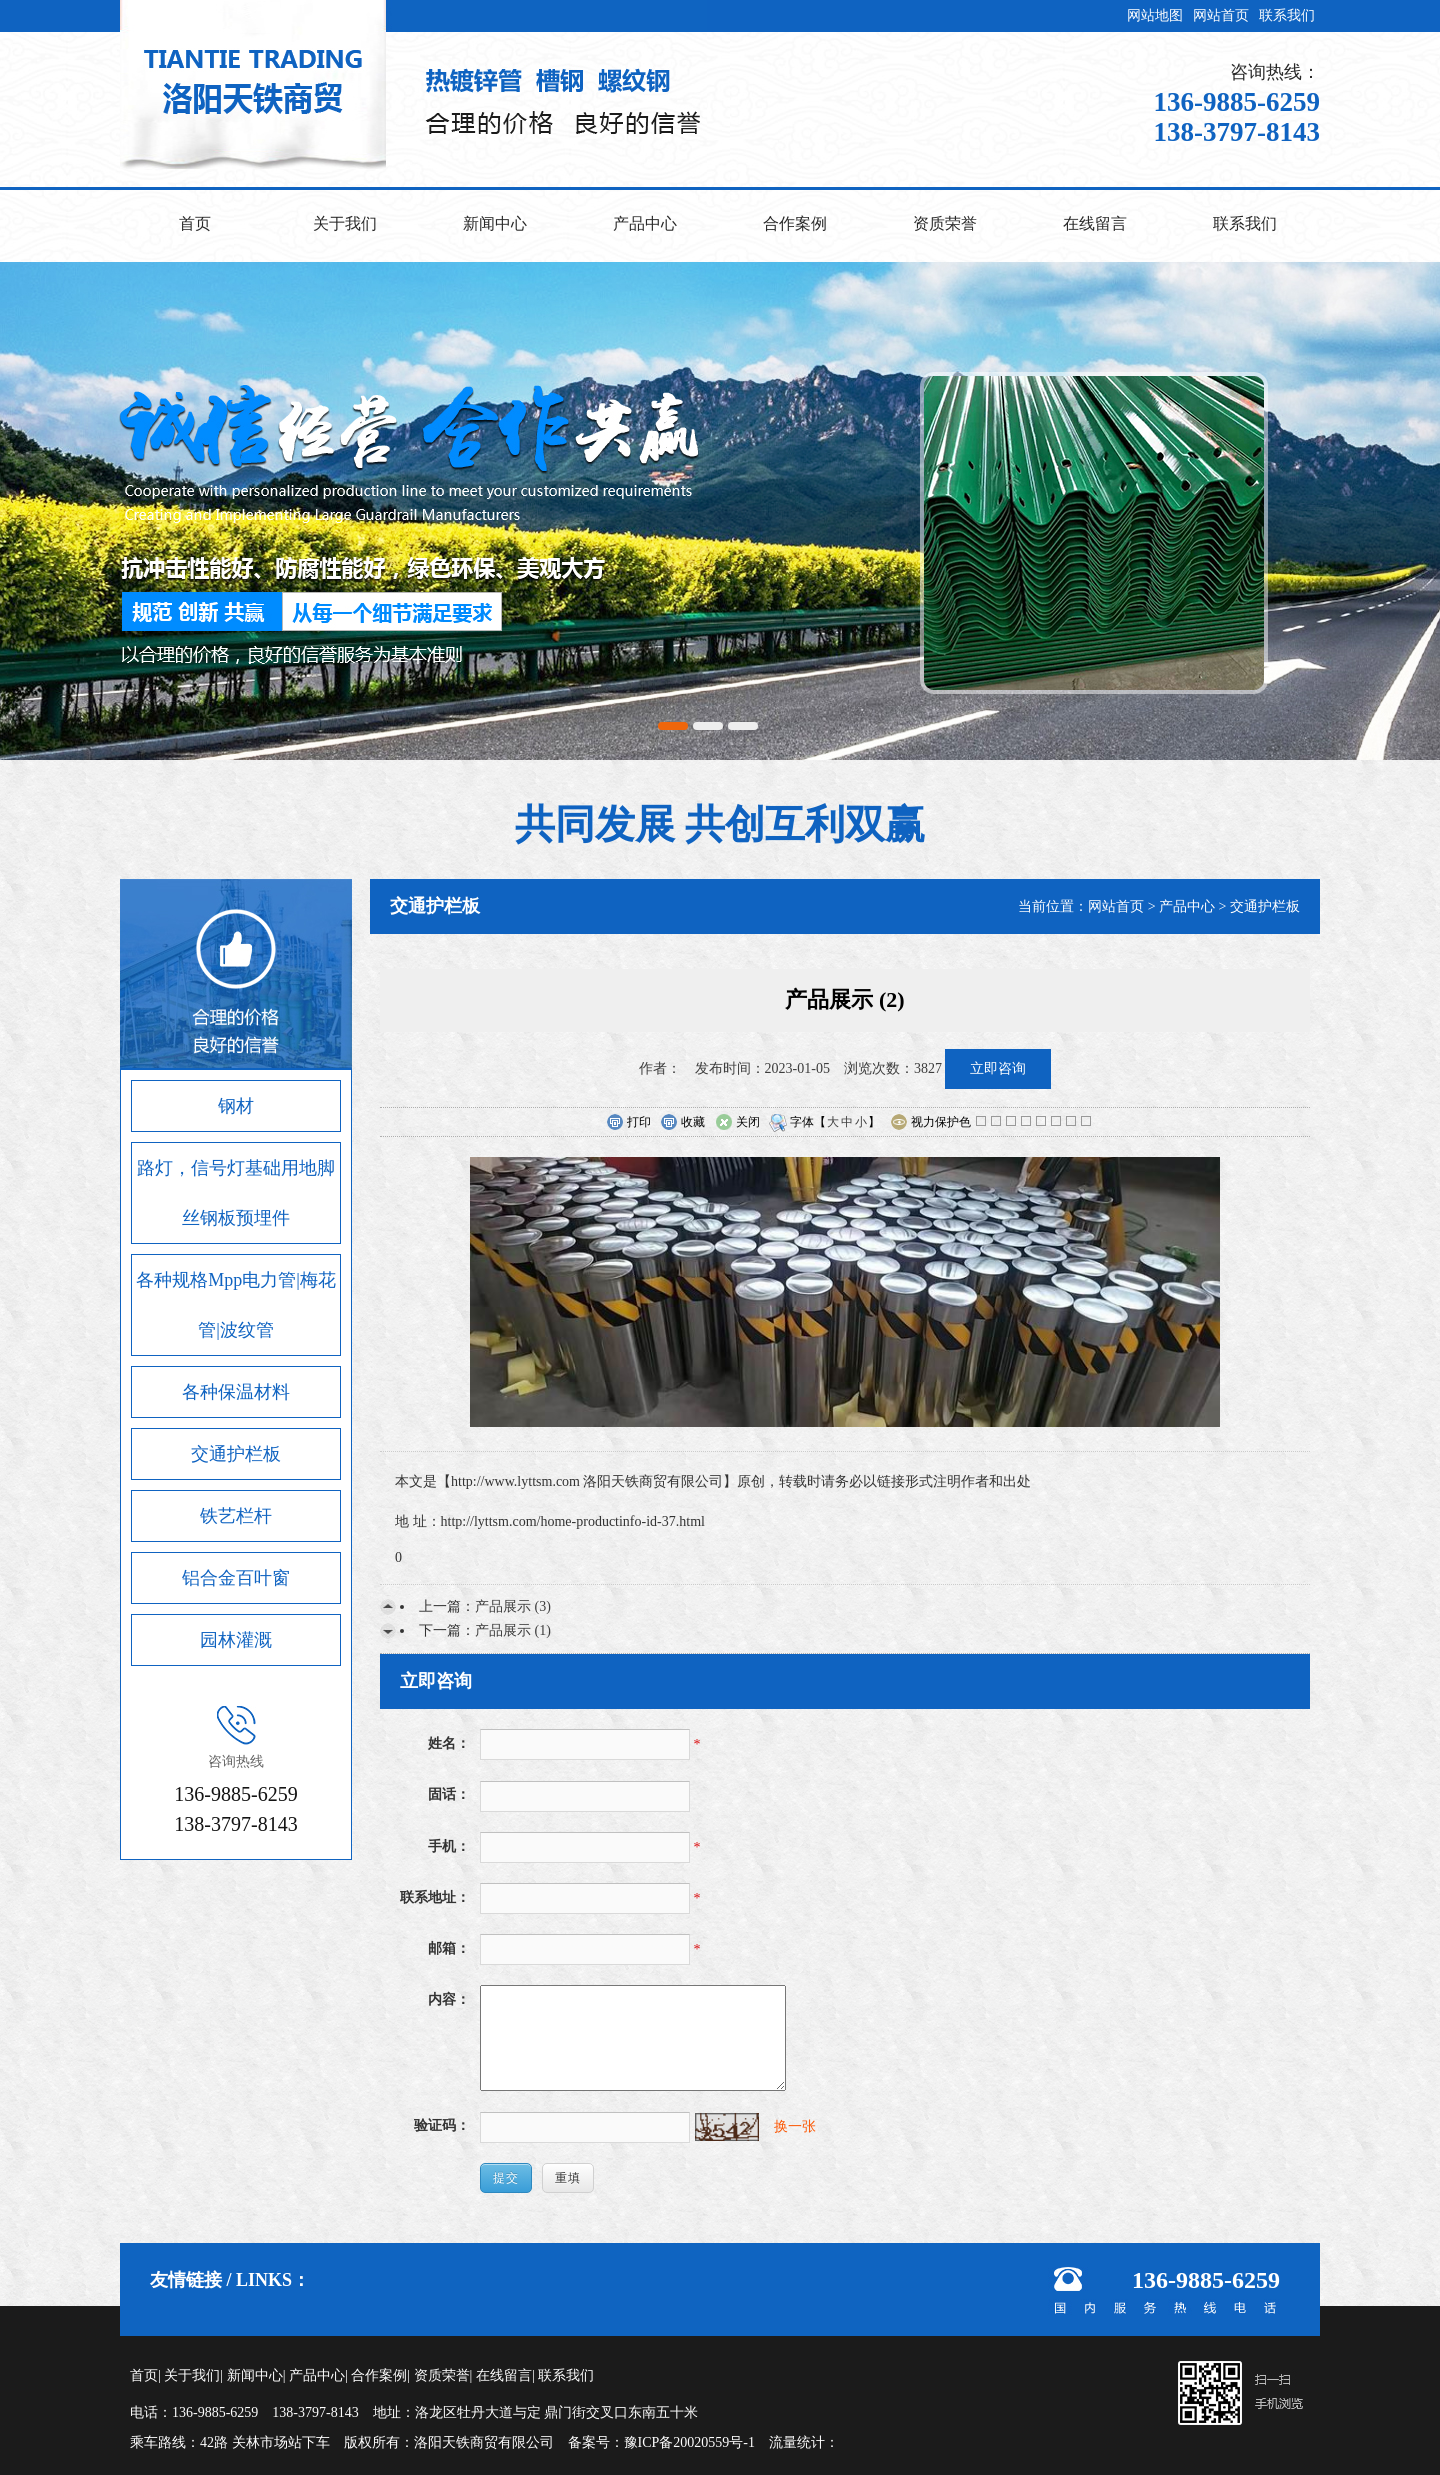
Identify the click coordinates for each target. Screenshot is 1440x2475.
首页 (195, 223)
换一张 (795, 2126)
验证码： (442, 2125)
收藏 (682, 1123)
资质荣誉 (945, 223)
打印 (628, 1123)
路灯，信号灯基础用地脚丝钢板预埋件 (236, 1193)
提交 (506, 2178)
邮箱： (449, 1948)
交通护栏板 (236, 1454)
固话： (449, 1794)
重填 (568, 2178)
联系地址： (435, 1897)
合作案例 (795, 223)
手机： (449, 1846)
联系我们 (1287, 15)
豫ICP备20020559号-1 (689, 2442)
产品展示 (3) (513, 1606)
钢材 (236, 1106)
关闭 (737, 1123)
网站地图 (1155, 15)
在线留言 (1095, 223)
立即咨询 (998, 1068)
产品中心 (645, 223)
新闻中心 (495, 223)
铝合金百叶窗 (236, 1578)
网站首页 (1221, 15)
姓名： (449, 1743)
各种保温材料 (236, 1392)
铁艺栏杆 (236, 1516)
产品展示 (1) (513, 1630)
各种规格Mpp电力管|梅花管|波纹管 (236, 1305)
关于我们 (345, 223)
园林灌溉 (236, 1640)
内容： (449, 1999)
